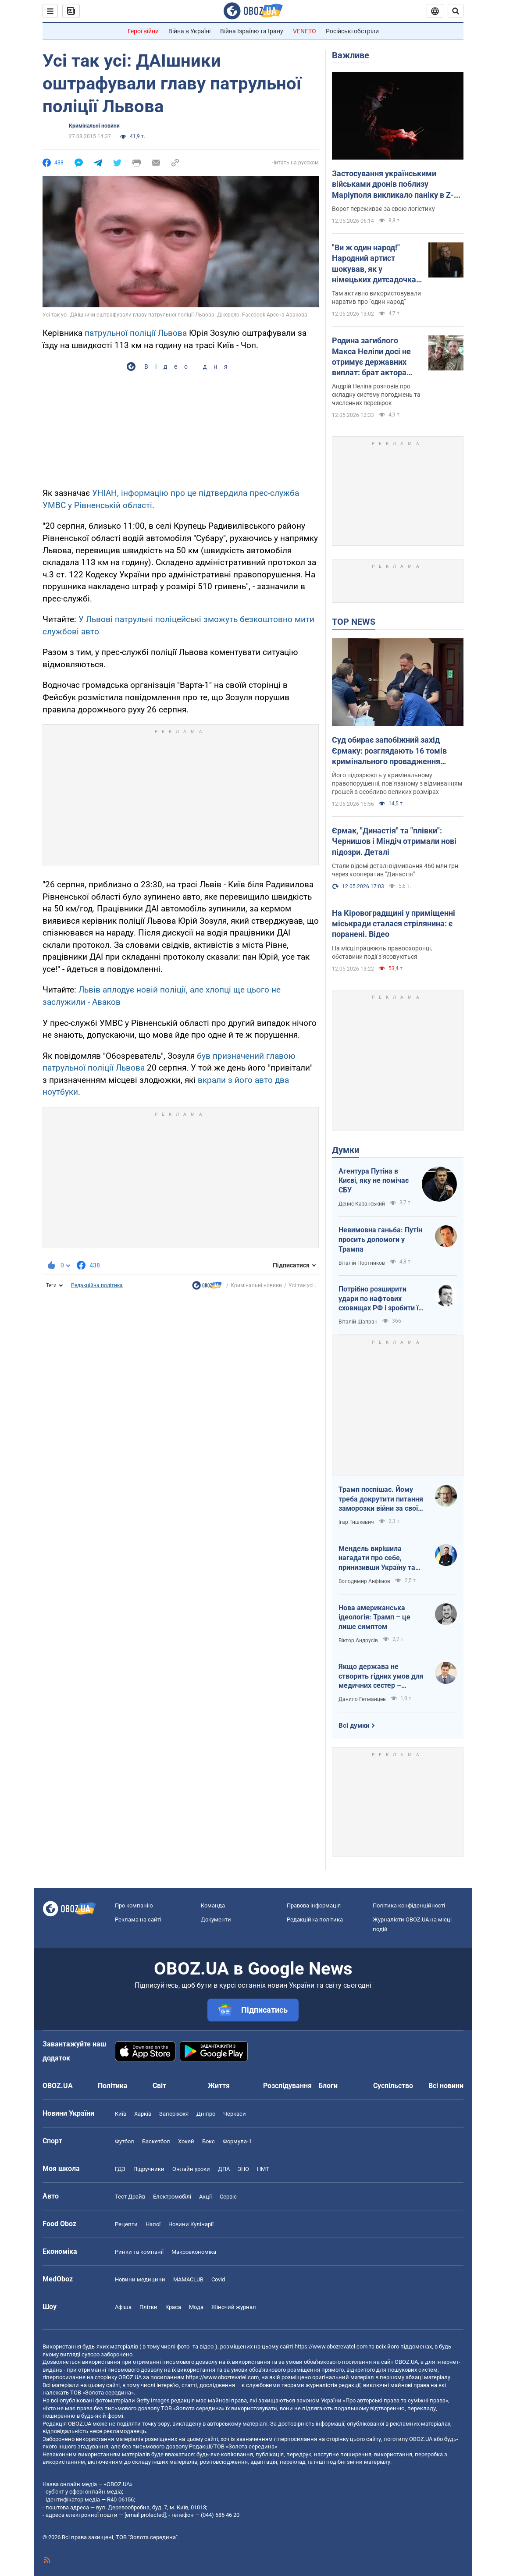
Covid (218, 2279)
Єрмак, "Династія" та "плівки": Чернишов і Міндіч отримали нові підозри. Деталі (394, 841)
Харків (142, 2113)
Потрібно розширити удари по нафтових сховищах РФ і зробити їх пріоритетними (380, 1299)
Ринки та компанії (139, 2252)
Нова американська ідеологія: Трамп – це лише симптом (374, 1617)
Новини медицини (140, 2279)
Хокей (186, 2141)
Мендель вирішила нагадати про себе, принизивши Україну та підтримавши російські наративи (377, 1558)
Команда (213, 1905)
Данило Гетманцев (362, 1699)
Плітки (148, 2307)
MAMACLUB (188, 2279)
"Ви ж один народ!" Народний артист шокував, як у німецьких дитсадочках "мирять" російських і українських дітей (376, 264)
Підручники (148, 2169)
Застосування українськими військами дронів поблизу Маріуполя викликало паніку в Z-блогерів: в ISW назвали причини (393, 184)
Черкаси (234, 2113)
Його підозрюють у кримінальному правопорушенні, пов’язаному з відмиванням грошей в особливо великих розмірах (397, 783)
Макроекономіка (193, 2252)
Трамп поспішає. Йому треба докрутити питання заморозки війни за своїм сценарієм (381, 1499)
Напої (153, 2224)
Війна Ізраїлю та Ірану (251, 31)
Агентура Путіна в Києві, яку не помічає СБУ (374, 1180)
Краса (173, 2307)
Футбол (124, 2141)
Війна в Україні (189, 31)
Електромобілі (172, 2196)
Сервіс (228, 2196)
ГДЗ (120, 2169)
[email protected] (145, 2515)
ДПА (224, 2169)
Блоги (328, 2085)
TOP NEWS (353, 621)
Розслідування (287, 2085)
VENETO (304, 31)
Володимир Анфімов (364, 1581)
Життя (219, 2085)
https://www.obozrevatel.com (331, 2346)
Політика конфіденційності (409, 1905)
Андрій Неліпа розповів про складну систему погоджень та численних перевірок (376, 394)
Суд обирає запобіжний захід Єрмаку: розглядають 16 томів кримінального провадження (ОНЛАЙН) (389, 751)
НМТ (263, 2169)
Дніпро (205, 2113)
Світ (159, 2085)
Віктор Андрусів (358, 1640)
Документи (216, 1919)
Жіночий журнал (233, 2307)
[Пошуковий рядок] (455, 11)
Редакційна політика (97, 1285)
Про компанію (134, 1905)
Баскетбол (156, 2141)
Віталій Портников (362, 1263)
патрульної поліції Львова (136, 333)
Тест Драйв (130, 2196)
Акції (205, 2196)
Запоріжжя (174, 2113)
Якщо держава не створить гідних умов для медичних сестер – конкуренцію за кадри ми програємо (381, 1676)
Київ (120, 2113)
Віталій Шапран (358, 1322)
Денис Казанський (362, 1204)
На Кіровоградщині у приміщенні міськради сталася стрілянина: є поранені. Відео (393, 923)
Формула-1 (237, 2141)
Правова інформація (314, 1905)
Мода (196, 2307)
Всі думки (354, 1725)
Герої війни (143, 31)
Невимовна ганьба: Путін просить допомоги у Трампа (380, 1239)
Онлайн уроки (191, 2169)
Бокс (208, 2141)
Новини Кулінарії (191, 2224)
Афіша (123, 2307)
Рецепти (126, 2224)
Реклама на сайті (138, 1919)
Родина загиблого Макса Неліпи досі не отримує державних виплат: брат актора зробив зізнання (371, 357)
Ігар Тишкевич (356, 1522)
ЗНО (243, 2169)
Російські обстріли (352, 31)
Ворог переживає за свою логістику (383, 208)
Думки (345, 1150)
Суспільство (393, 2085)
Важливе (350, 55)
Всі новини (445, 2085)
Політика (113, 2085)
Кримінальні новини (94, 126)
